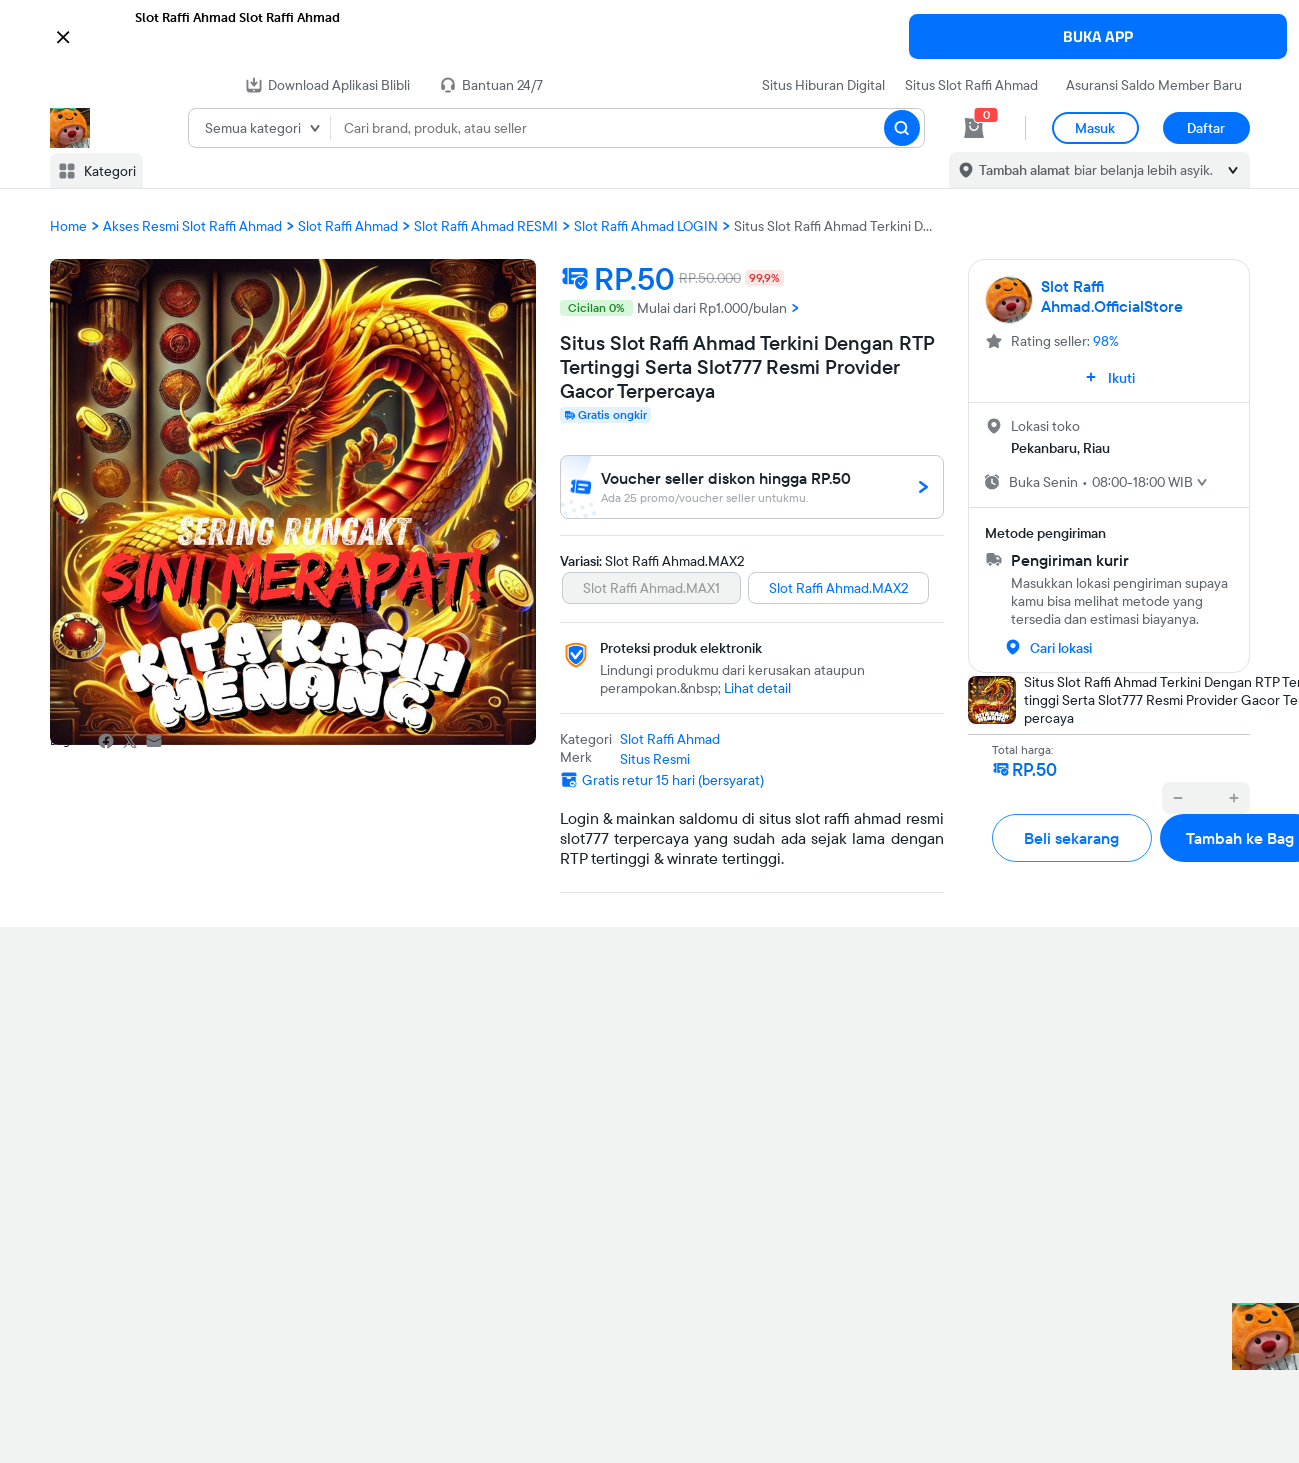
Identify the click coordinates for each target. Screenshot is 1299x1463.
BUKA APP (1098, 36)
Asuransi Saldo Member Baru (1154, 85)
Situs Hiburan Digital (823, 85)
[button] (649, 35)
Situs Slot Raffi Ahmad (971, 85)
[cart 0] (974, 128)
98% (1106, 341)
